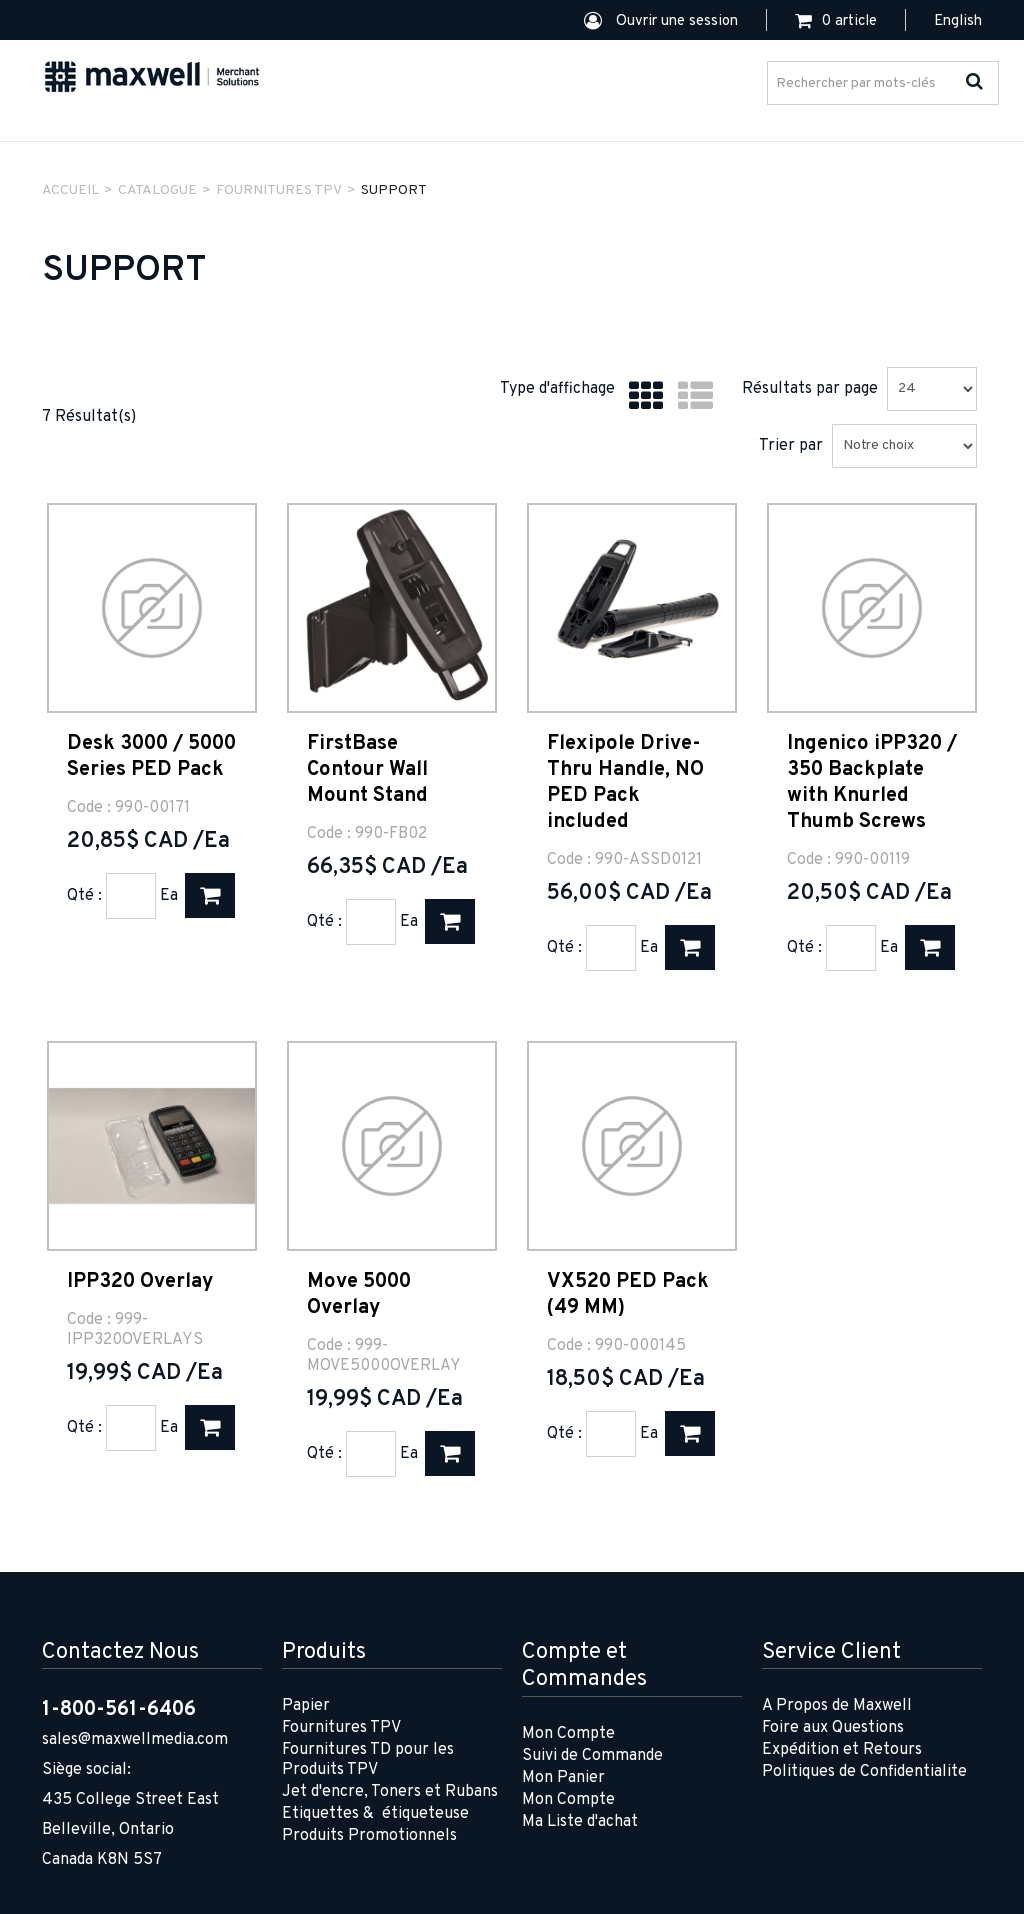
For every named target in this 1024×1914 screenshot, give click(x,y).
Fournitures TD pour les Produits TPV (368, 1760)
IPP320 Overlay (140, 1282)
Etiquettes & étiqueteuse (375, 1814)
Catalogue (157, 190)
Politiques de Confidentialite (864, 1772)
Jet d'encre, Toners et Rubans (390, 1792)
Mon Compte (568, 1734)
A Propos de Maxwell (837, 1706)
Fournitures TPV (341, 1728)
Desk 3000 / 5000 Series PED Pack (151, 757)
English (958, 21)
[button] (836, 21)
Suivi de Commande (592, 1756)
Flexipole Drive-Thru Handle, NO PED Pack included (625, 783)
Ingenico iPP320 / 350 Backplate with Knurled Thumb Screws (872, 783)
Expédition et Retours (842, 1750)
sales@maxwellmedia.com (135, 1740)
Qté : (84, 896)
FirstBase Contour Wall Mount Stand (367, 770)
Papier (306, 1706)
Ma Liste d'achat (580, 1822)
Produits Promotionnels (369, 1836)
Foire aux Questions (833, 1728)
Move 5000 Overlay (359, 1295)
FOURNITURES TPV (279, 190)
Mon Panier (563, 1778)
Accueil (70, 190)
